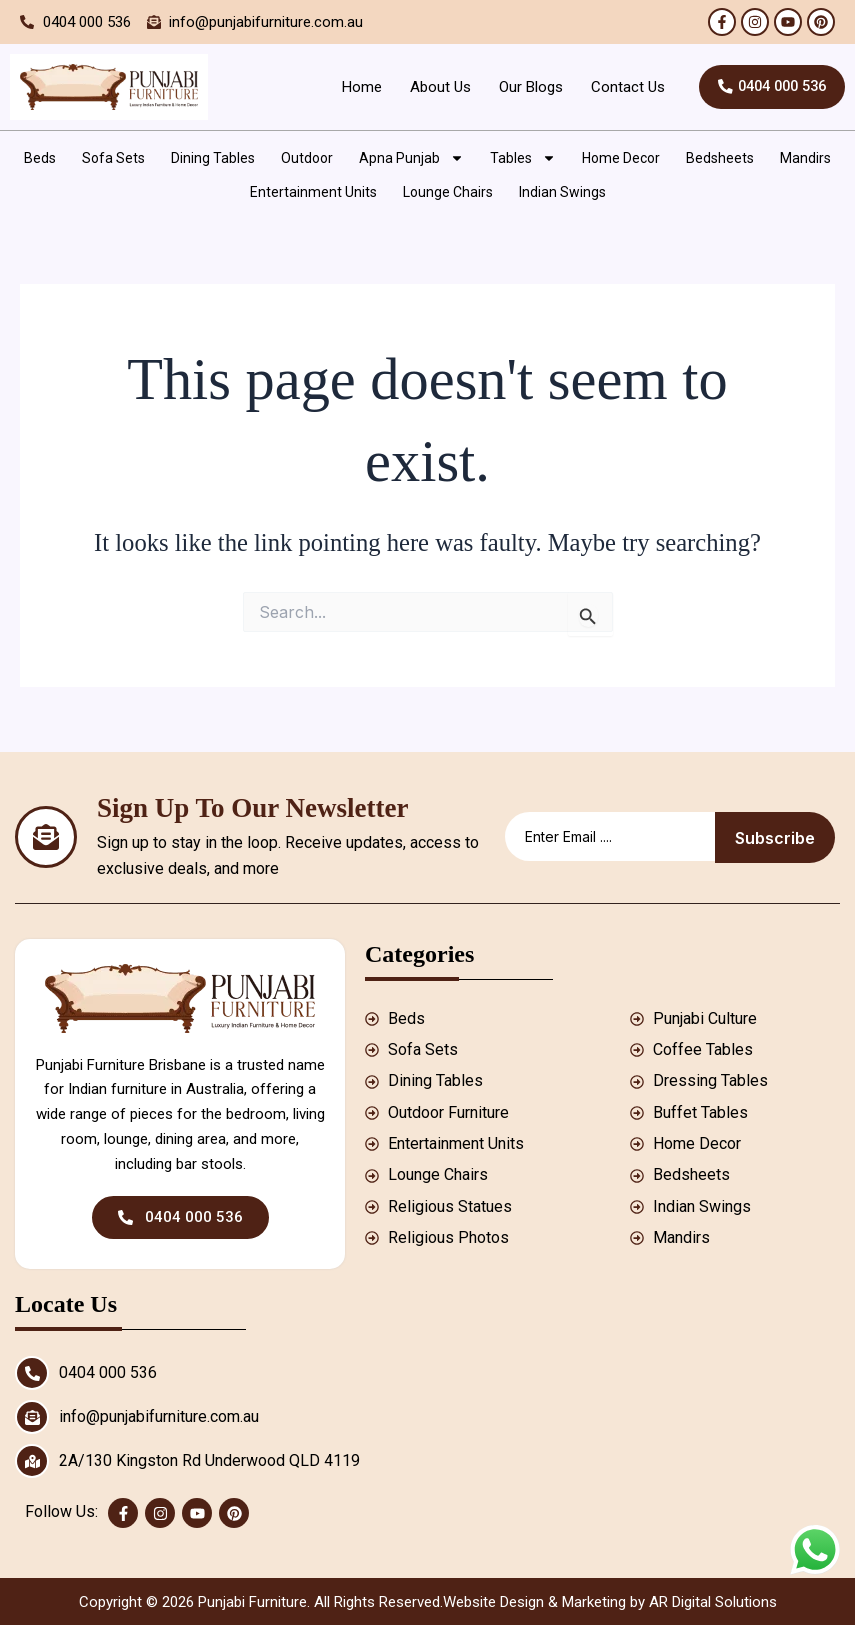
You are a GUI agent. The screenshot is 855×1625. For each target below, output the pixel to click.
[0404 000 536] (32, 1373)
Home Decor (621, 158)
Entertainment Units (313, 192)
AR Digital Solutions (713, 1602)
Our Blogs (519, 87)
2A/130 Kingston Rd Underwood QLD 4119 (209, 1460)
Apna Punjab (411, 158)
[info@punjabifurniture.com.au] (32, 1417)
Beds (40, 158)
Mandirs (805, 158)
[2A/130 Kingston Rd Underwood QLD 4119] (32, 1461)
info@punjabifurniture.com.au (159, 1416)
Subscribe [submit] (775, 838)
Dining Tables (213, 158)
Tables (523, 158)
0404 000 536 (108, 1372)
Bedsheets (720, 158)
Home (350, 87)
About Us (428, 87)
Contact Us (616, 87)
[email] (610, 836)
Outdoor (307, 158)
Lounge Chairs (448, 192)
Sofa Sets (113, 158)
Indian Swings (562, 192)
